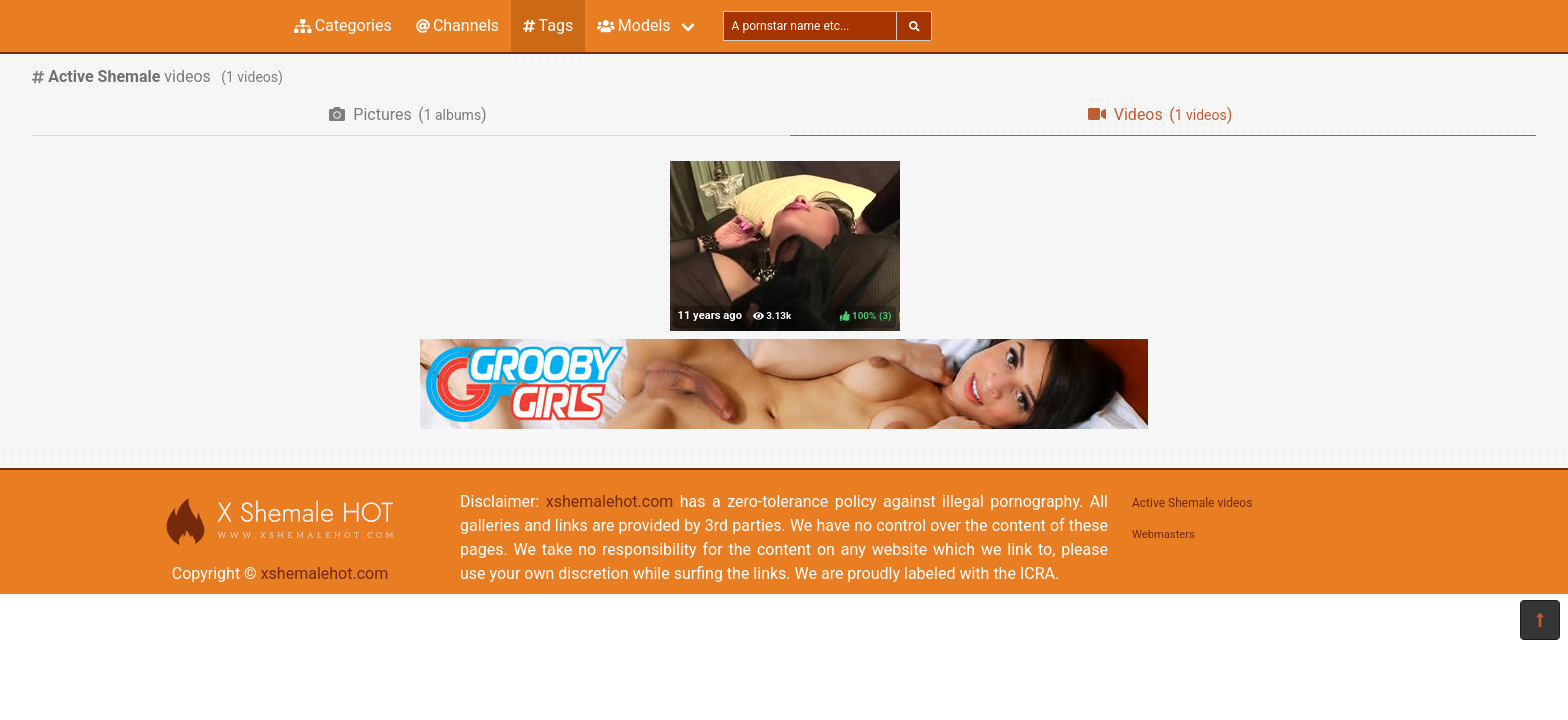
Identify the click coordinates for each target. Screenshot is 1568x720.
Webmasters (1163, 534)
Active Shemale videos (1192, 503)
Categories (343, 25)
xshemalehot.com (325, 573)
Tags (548, 25)
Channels (457, 25)
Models (633, 25)
